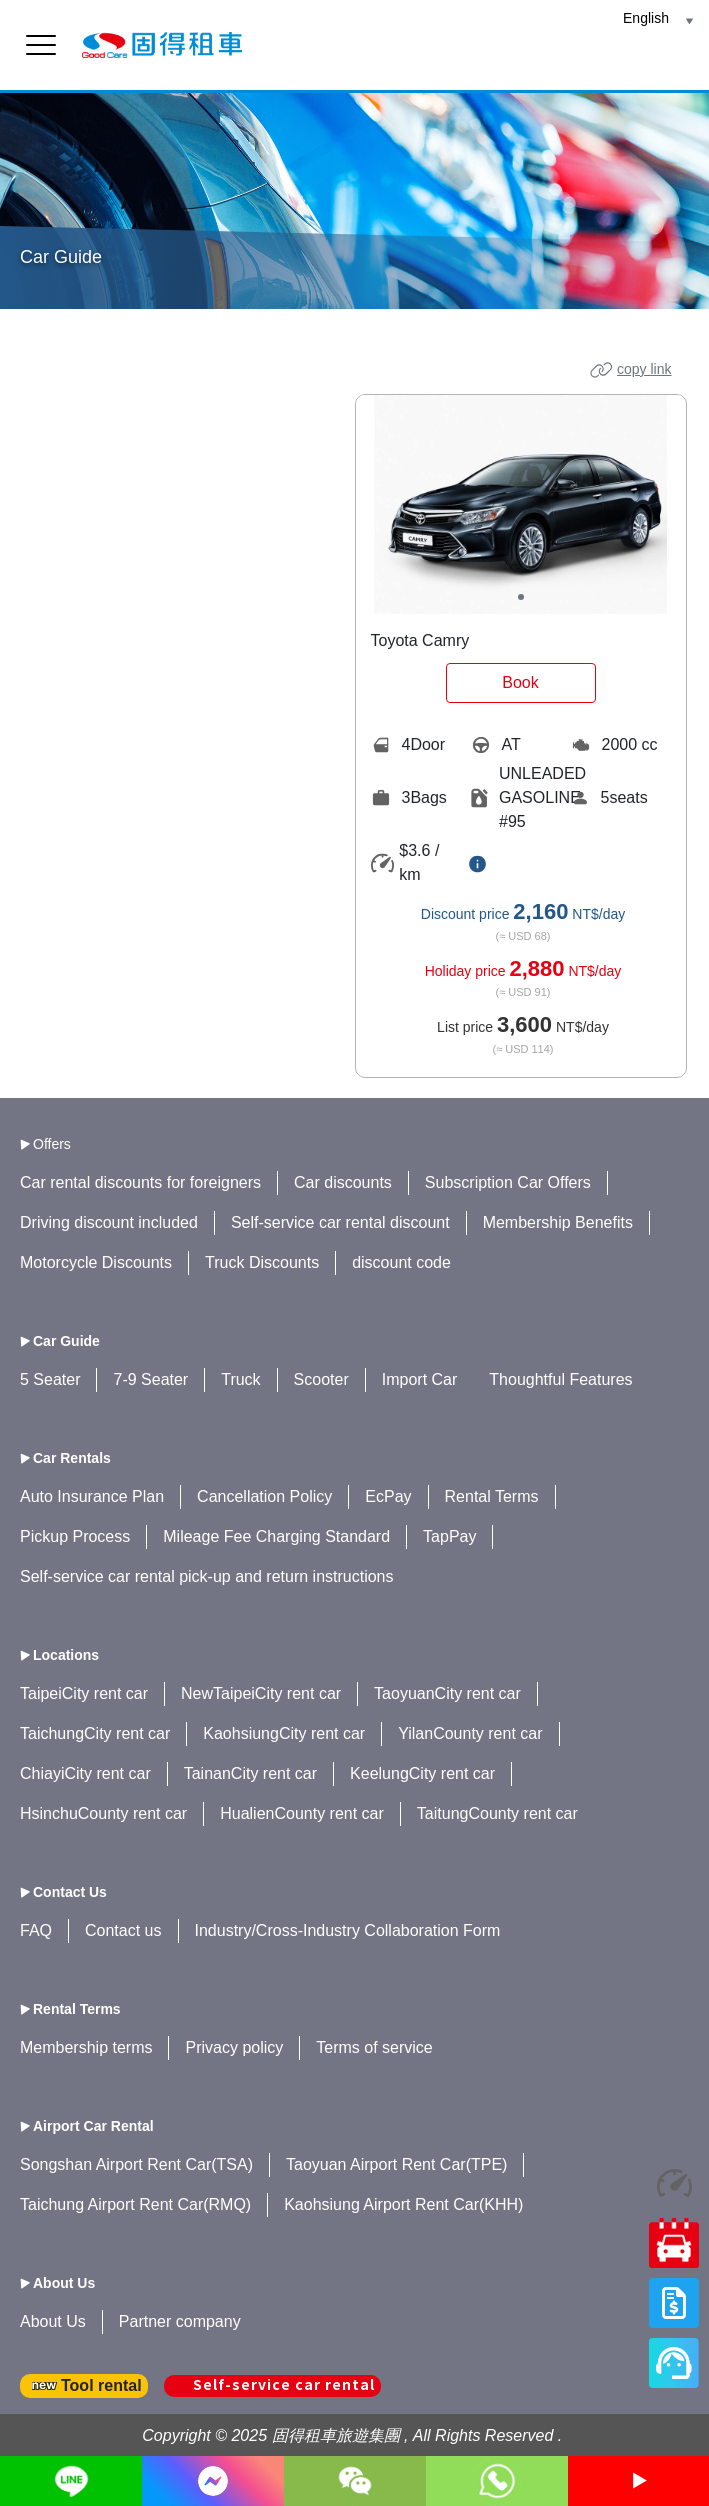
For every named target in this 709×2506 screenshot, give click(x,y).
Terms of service (374, 2047)
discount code (401, 1262)
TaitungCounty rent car (497, 1813)
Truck (240, 1379)
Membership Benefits (558, 1222)
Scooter (321, 1379)
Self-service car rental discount (340, 1222)
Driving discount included (109, 1222)
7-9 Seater (150, 1379)
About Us (53, 2321)
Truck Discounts (262, 1262)
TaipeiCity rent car (84, 1693)
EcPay (388, 1496)
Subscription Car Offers (508, 1182)
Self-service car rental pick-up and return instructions (207, 1576)
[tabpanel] (521, 504)
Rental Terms (492, 1496)
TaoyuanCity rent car (447, 1693)
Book (520, 682)
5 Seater (50, 1379)
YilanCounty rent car (470, 1733)
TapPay (449, 1536)
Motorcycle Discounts (96, 1262)
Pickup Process (75, 1536)
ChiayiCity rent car (85, 1773)
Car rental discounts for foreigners (140, 1182)
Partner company (180, 2321)
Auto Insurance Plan (92, 1496)
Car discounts (343, 1182)
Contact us (123, 1930)
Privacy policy (234, 2047)
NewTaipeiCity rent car (261, 1693)
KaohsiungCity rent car (284, 1733)
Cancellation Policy (264, 1496)
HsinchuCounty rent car (103, 1813)
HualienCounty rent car (302, 1813)
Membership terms (86, 2047)
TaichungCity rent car (95, 1733)
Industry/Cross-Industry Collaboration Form (348, 1930)
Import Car (420, 1379)
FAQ (36, 1930)
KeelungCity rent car (422, 1773)
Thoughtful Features (560, 1379)
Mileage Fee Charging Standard (276, 1536)
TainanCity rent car (250, 1773)
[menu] (41, 45)
